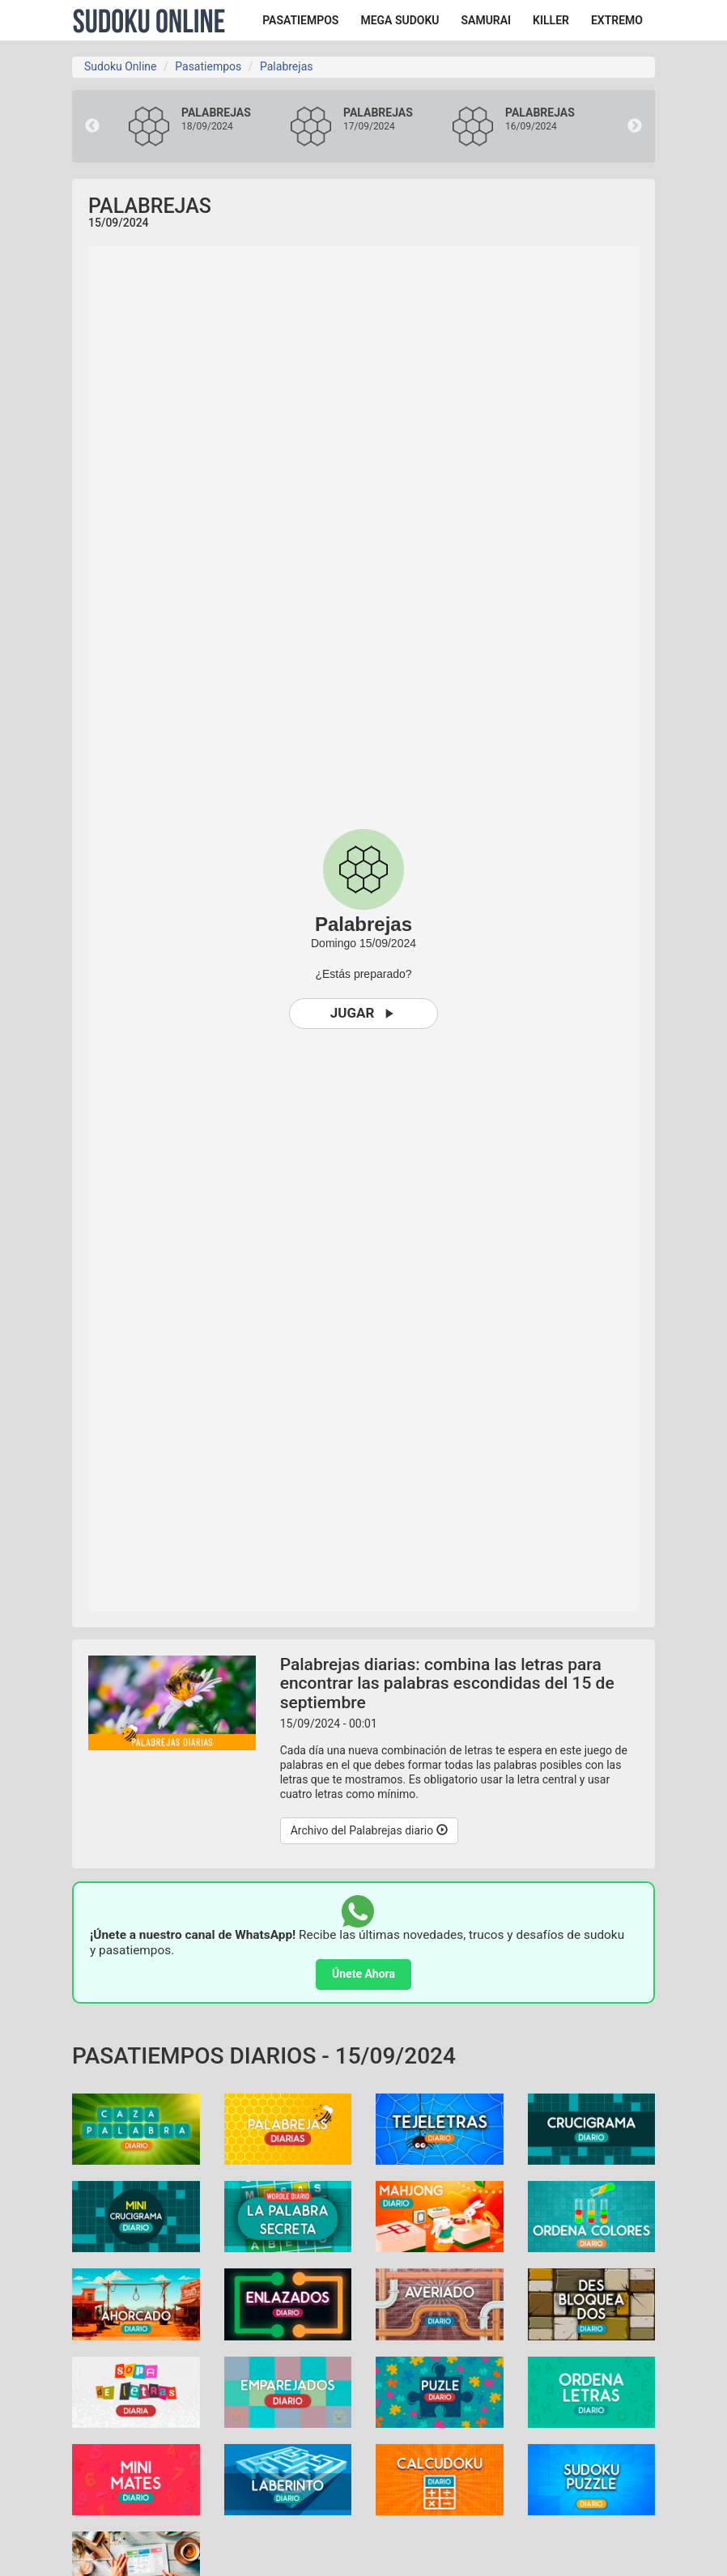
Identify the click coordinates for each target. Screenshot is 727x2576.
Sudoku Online (149, 20)
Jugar (364, 1013)
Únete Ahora (363, 1973)
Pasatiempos (208, 66)
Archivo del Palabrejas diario (369, 1830)
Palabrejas (286, 66)
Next (635, 126)
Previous (92, 126)
